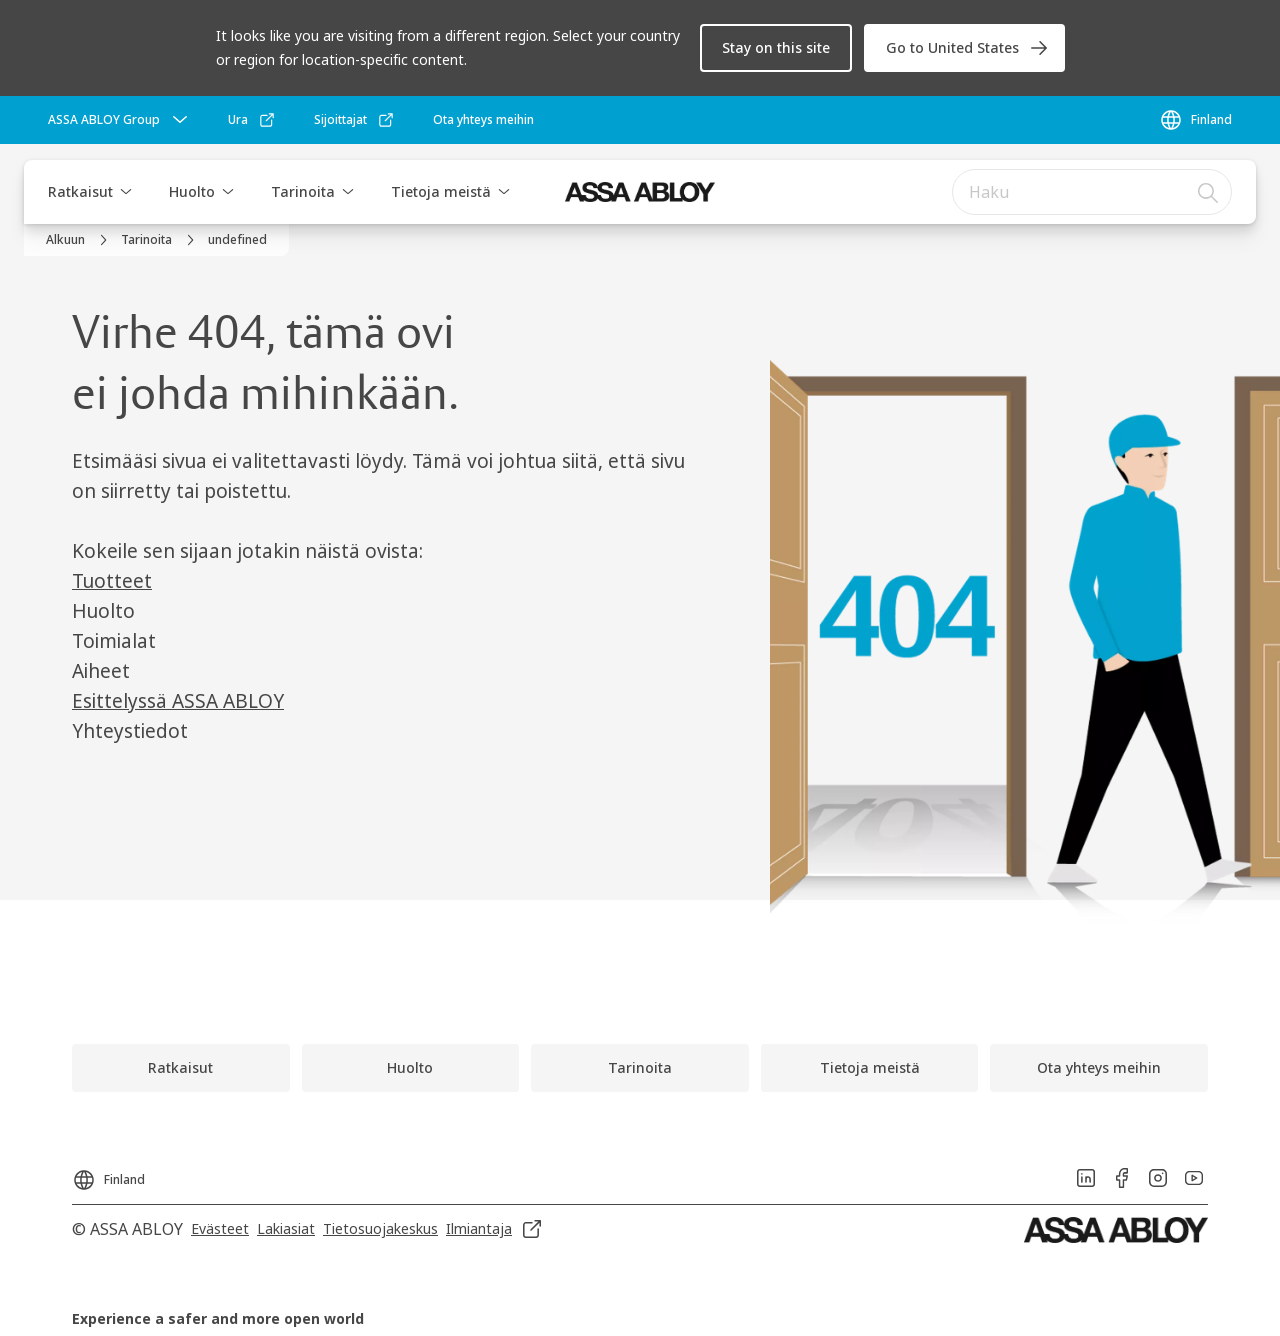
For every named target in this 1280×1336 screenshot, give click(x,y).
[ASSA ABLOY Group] (120, 120)
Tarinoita (303, 191)
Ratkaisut (80, 191)
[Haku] (1209, 192)
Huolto (192, 191)
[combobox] (1092, 192)
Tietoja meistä (441, 191)
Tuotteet (112, 581)
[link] (964, 48)
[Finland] (1195, 120)
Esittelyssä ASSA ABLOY (178, 701)
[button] (776, 48)
